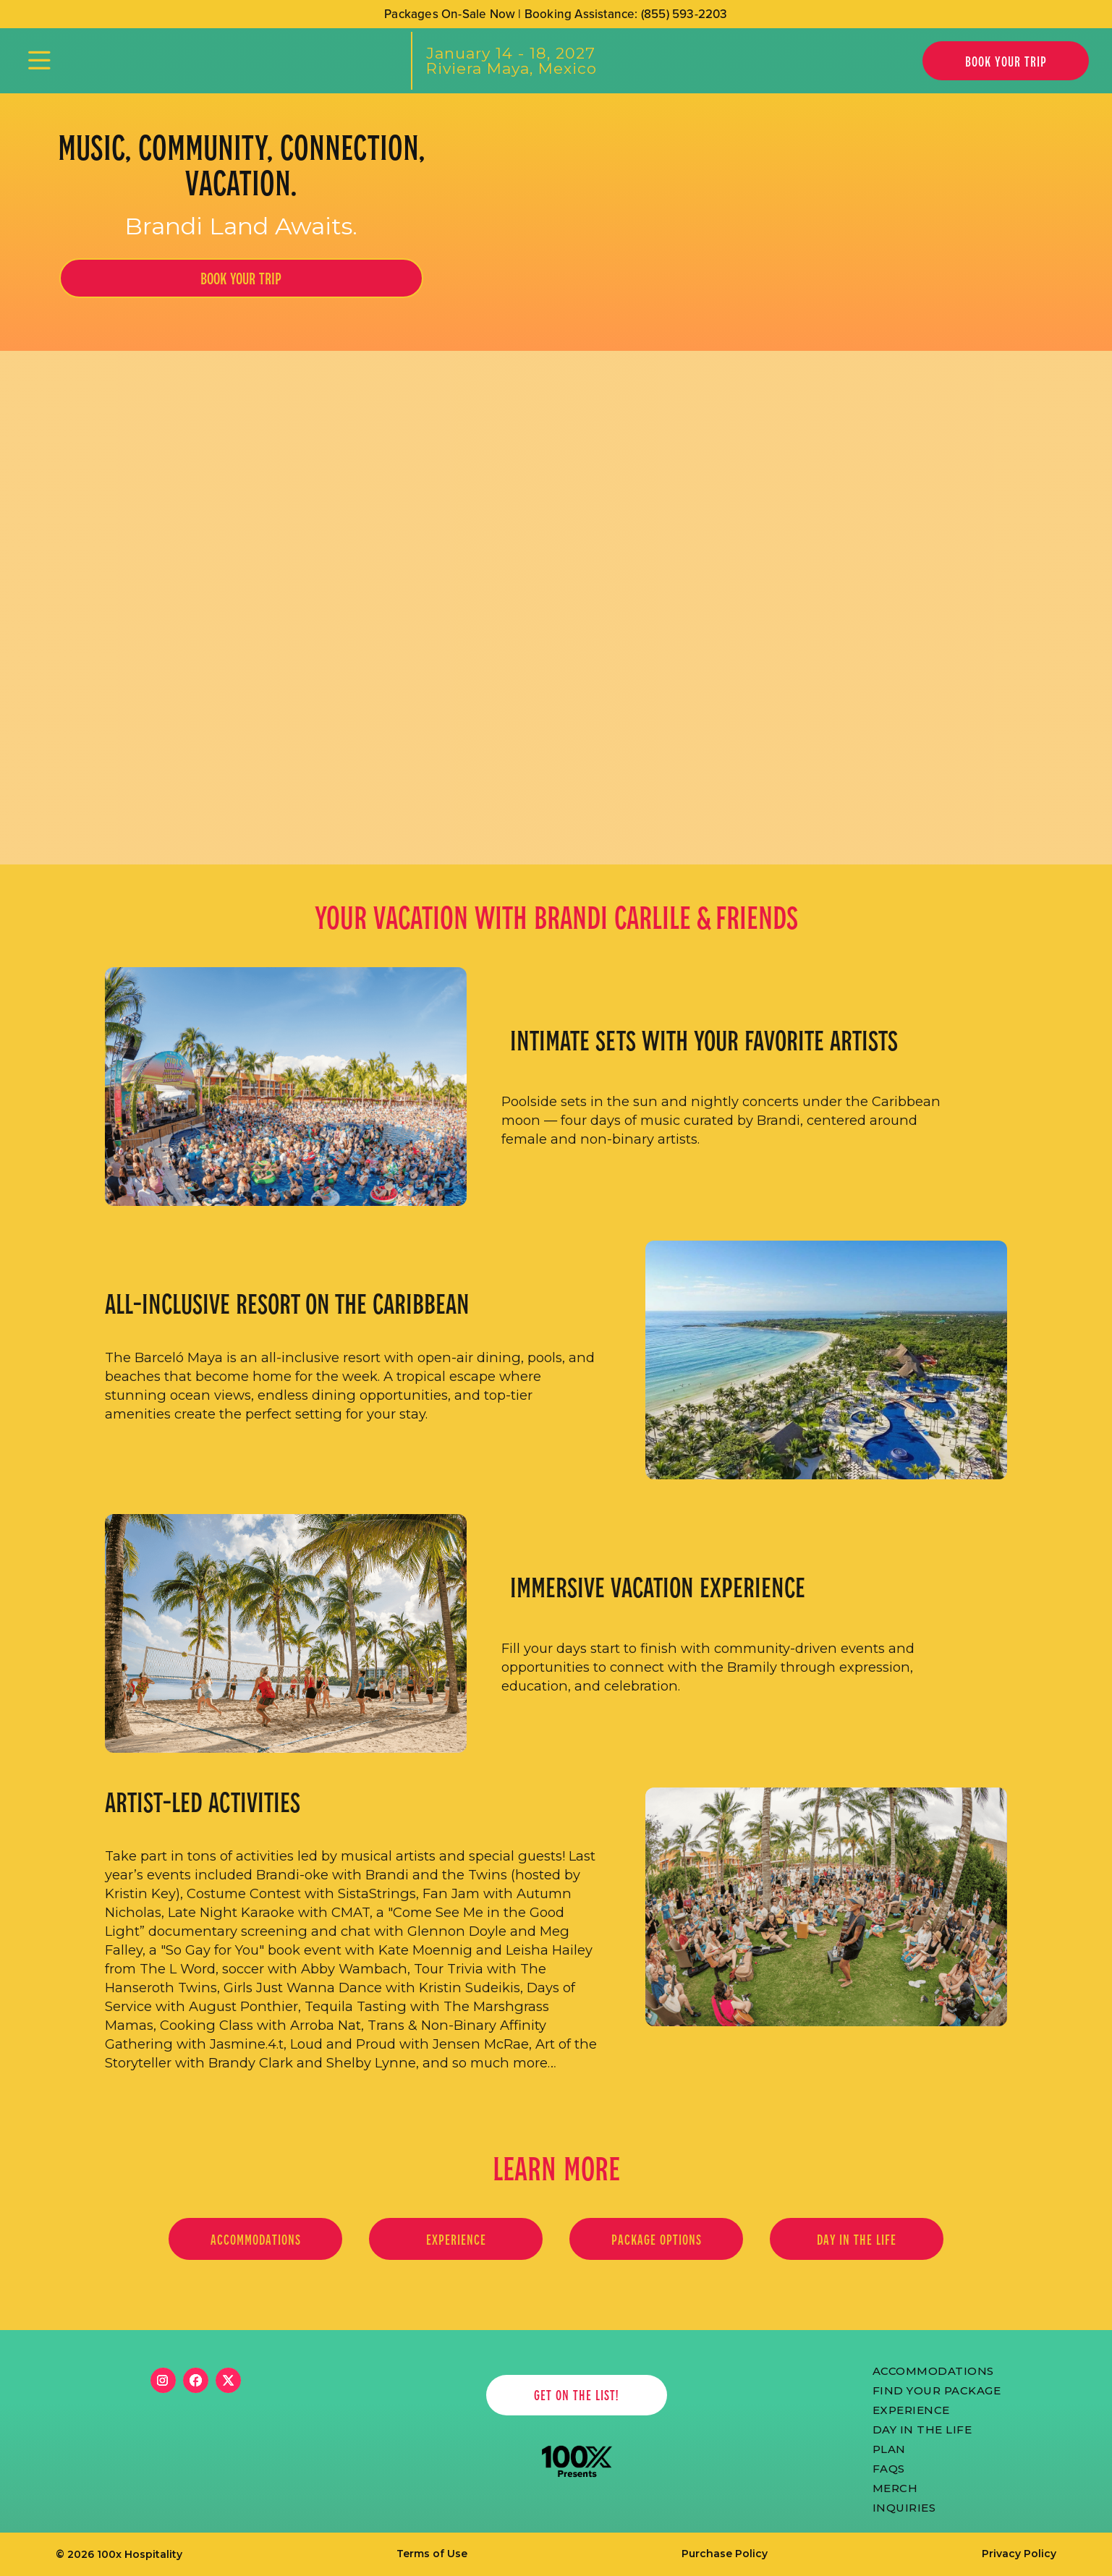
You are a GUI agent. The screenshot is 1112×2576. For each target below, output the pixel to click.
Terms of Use (431, 2553)
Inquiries (904, 2506)
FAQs (889, 2467)
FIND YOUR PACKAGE (937, 2389)
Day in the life (856, 2239)
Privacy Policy (1019, 2553)
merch (895, 2487)
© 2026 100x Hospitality (119, 2554)
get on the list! (576, 2394)
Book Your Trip (1006, 61)
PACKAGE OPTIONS (656, 2239)
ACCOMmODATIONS (933, 2370)
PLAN (889, 2448)
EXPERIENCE (456, 2239)
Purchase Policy (725, 2553)
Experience (911, 2409)
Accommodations (256, 2239)
